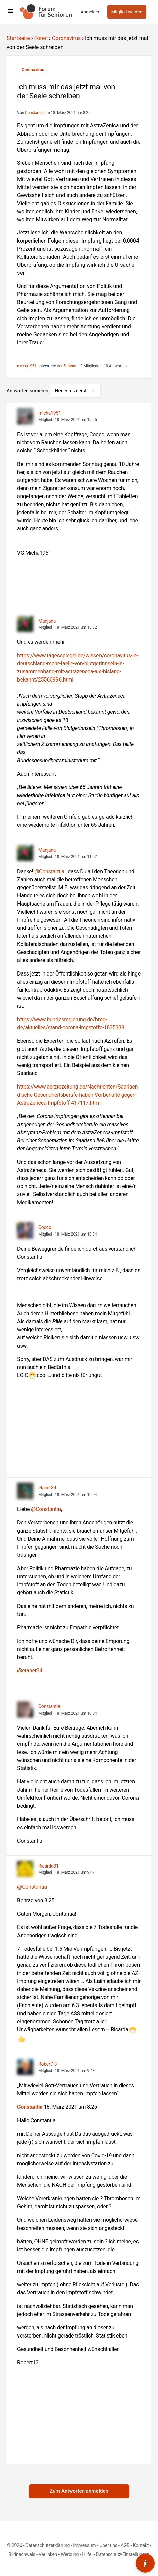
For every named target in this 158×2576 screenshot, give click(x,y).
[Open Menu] (11, 11)
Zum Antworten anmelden (79, 2491)
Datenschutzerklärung (48, 2545)
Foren (41, 38)
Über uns (108, 2545)
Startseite (18, 38)
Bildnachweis (21, 2554)
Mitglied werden (126, 11)
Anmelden (91, 11)
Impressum (84, 2545)
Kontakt (141, 2545)
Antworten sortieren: (29, 390)
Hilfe (87, 2554)
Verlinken (48, 2554)
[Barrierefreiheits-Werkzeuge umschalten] (145, 2563)
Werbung (70, 2554)
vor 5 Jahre (66, 366)
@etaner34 (29, 1670)
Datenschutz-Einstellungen (123, 2554)
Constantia (29, 2107)
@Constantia (49, 871)
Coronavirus (66, 38)
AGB (125, 2545)
